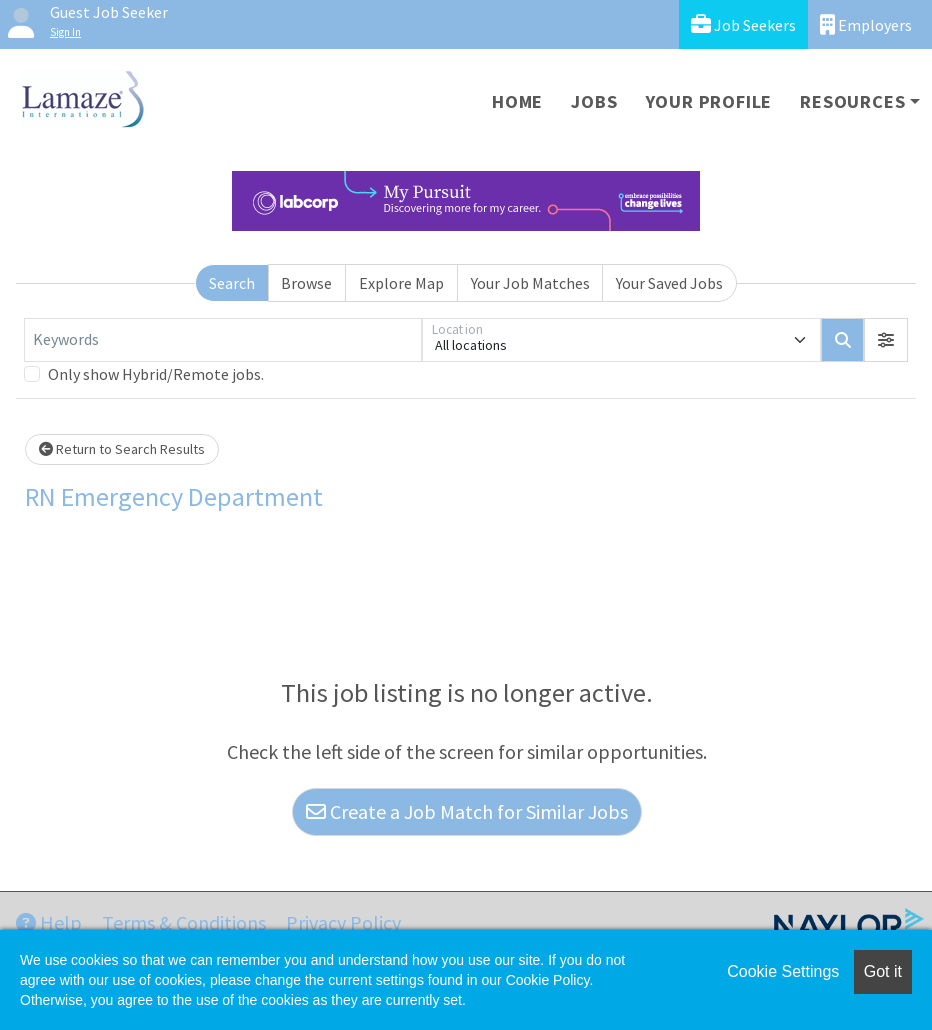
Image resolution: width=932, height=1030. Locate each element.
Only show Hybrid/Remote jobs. (156, 374)
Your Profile (709, 101)
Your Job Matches (530, 283)
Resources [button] (852, 101)
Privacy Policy (343, 922)
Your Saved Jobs (669, 283)
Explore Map (401, 283)
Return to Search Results (122, 449)
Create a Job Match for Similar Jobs (467, 811)
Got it (883, 971)
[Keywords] (223, 340)
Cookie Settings (783, 971)
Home (517, 101)
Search (232, 283)
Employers (866, 24)
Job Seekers (743, 24)
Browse (306, 283)
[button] (886, 340)
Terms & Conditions (184, 922)
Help (49, 922)
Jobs (594, 101)
